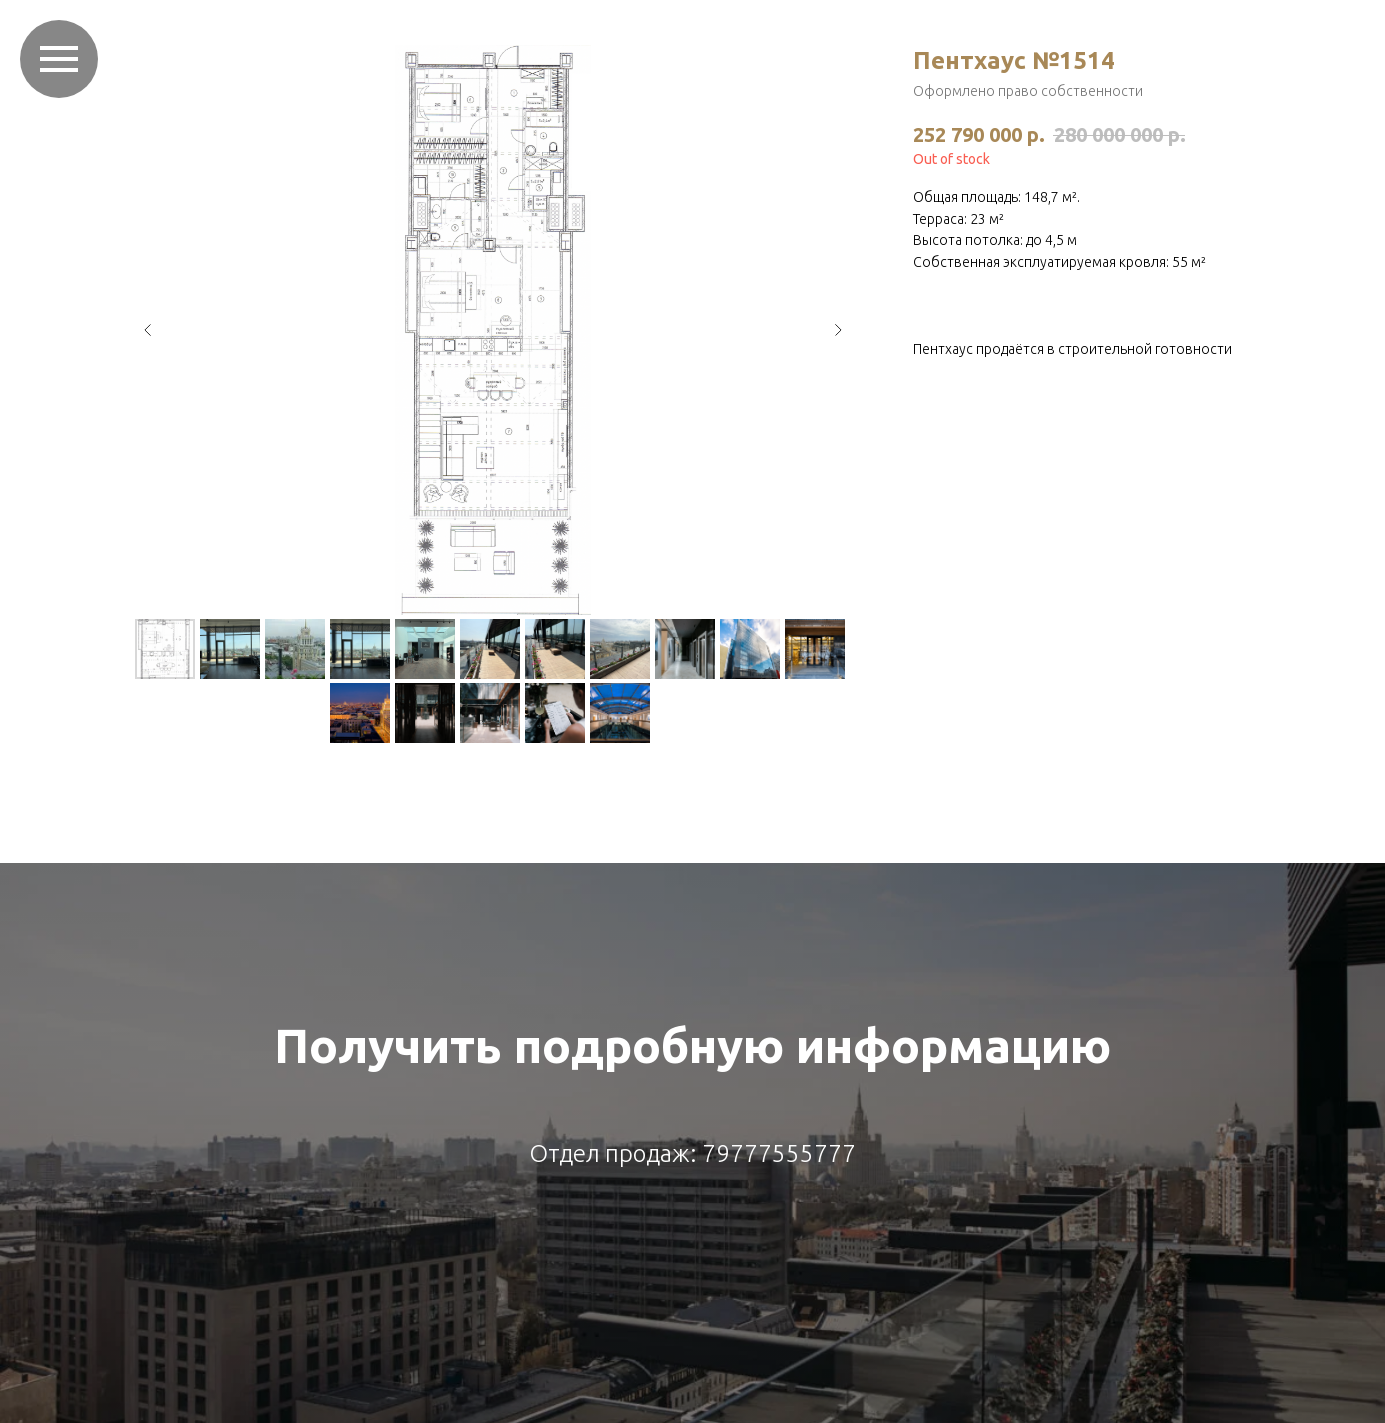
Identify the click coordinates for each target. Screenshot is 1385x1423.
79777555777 (779, 1153)
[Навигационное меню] (59, 59)
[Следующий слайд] (838, 330)
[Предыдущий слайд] (148, 330)
